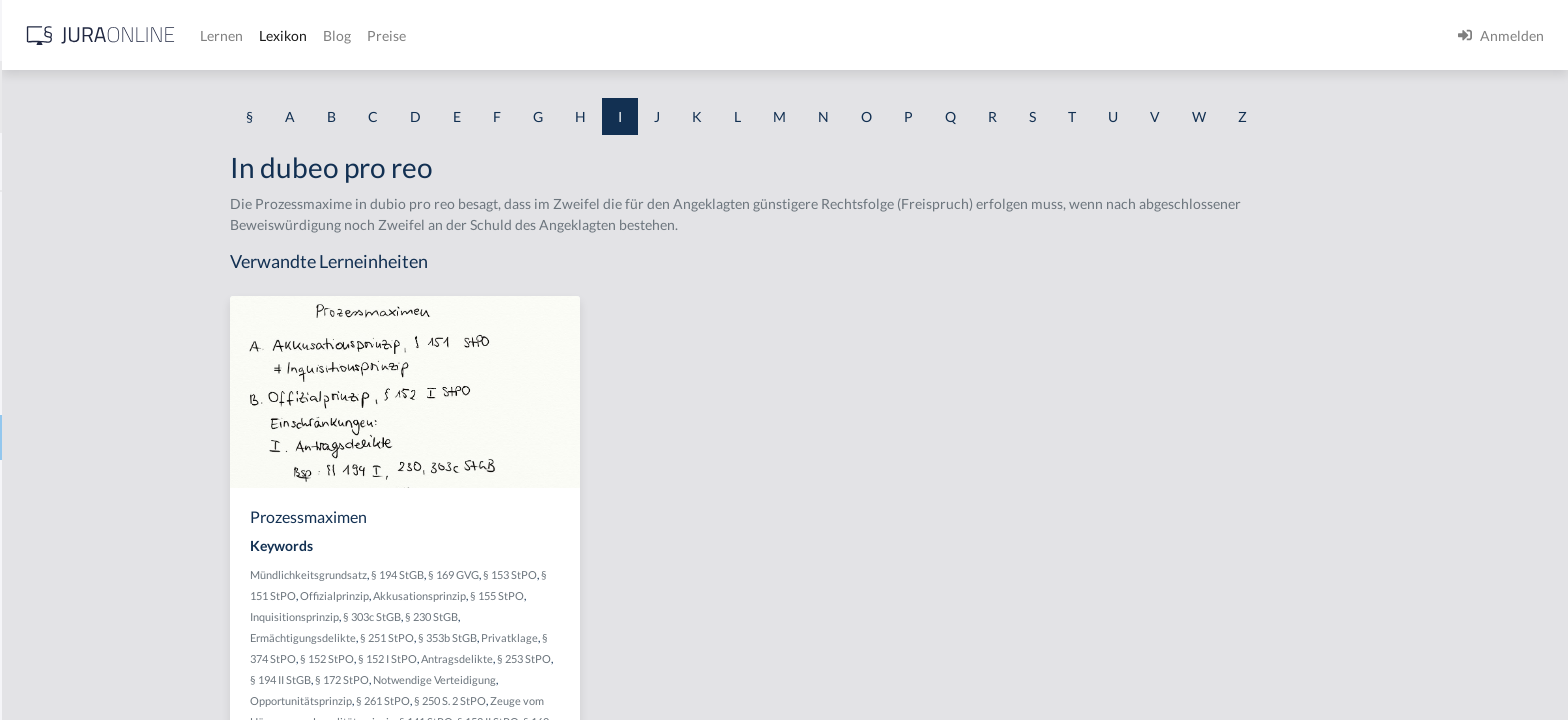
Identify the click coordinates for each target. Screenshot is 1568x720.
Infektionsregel (62, 662)
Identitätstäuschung (77, 257)
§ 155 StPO (656, 595)
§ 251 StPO (546, 637)
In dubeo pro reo (67, 437)
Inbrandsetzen (60, 527)
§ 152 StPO (486, 658)
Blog (655, 35)
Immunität (48, 392)
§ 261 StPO (542, 700)
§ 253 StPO (683, 658)
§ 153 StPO (669, 574)
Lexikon (601, 35)
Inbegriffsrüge (60, 482)
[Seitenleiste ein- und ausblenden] (288, 30)
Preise (704, 35)
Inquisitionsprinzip (453, 616)
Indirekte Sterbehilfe (79, 572)
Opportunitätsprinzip (460, 700)
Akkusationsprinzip (578, 595)
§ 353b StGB (606, 637)
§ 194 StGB (556, 574)
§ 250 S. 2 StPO (609, 700)
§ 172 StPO (501, 679)
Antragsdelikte (616, 658)
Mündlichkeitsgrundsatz (467, 574)
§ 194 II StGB (439, 679)
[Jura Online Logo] (419, 35)
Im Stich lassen (61, 347)
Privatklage (668, 637)
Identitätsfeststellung (81, 212)
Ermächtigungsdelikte (462, 637)
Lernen (539, 35)
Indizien (40, 617)
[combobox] (160, 97)
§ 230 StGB (590, 616)
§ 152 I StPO (546, 658)
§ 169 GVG (612, 574)
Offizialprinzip (493, 595)
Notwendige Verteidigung (593, 679)
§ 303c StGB (531, 616)
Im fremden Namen (76, 302)
